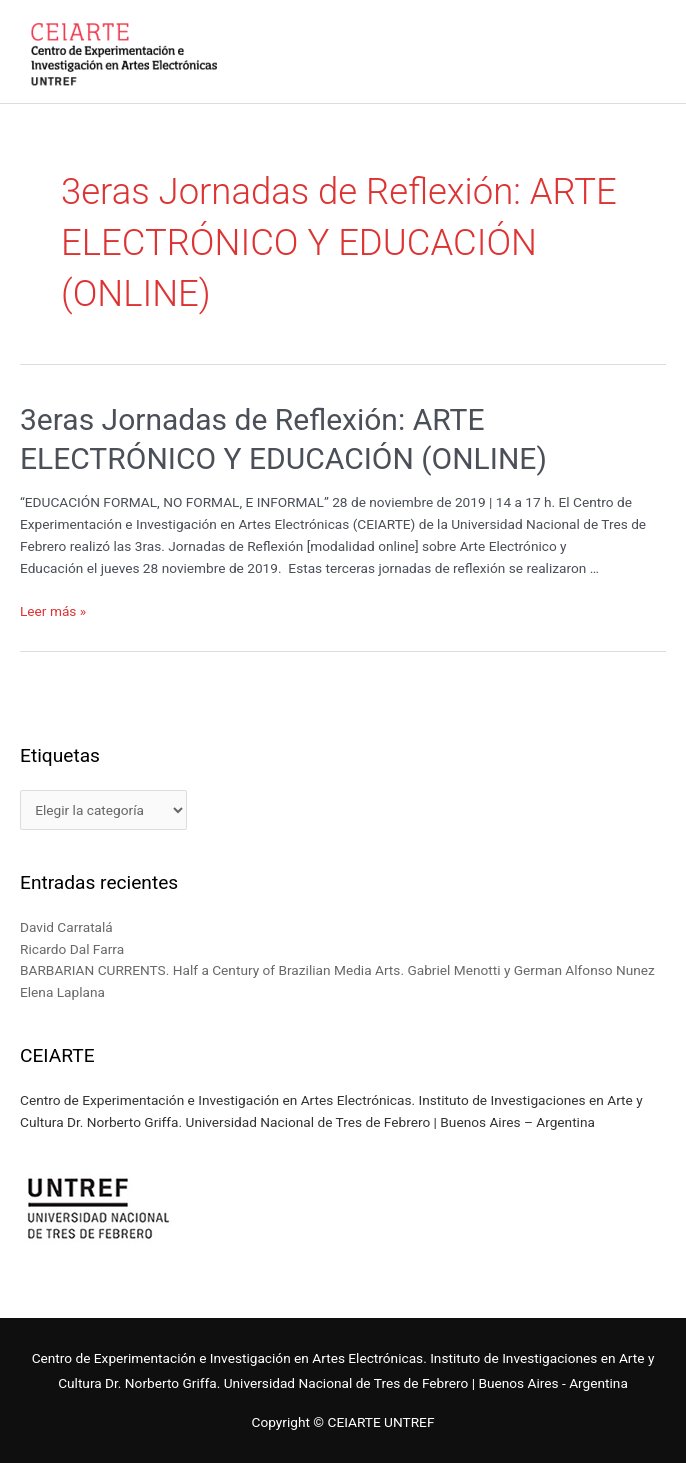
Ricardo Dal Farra (72, 949)
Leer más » (53, 611)
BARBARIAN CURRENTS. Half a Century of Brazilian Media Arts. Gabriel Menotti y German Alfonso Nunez (337, 970)
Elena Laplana (62, 992)
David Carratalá (66, 927)
